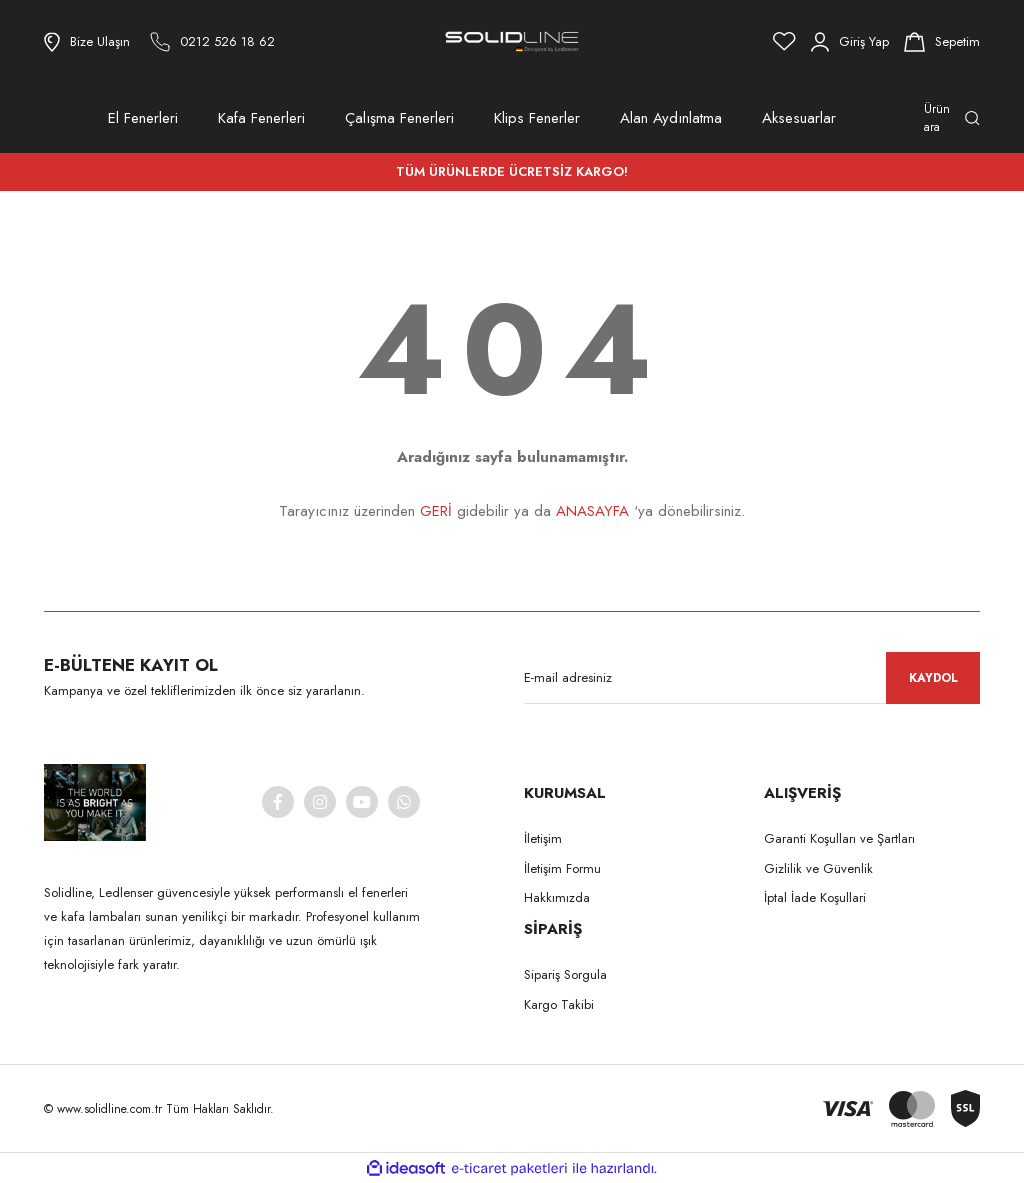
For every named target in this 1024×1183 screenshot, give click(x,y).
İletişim (543, 838)
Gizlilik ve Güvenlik (818, 868)
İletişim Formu (562, 868)
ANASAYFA (592, 511)
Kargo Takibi (559, 1004)
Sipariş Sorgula (565, 974)
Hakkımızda (557, 897)
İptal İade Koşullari (815, 897)
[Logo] (512, 41)
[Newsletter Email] (752, 678)
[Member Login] (850, 42)
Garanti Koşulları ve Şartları (839, 838)
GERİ (436, 511)
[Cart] (942, 42)
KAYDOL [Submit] (933, 678)
